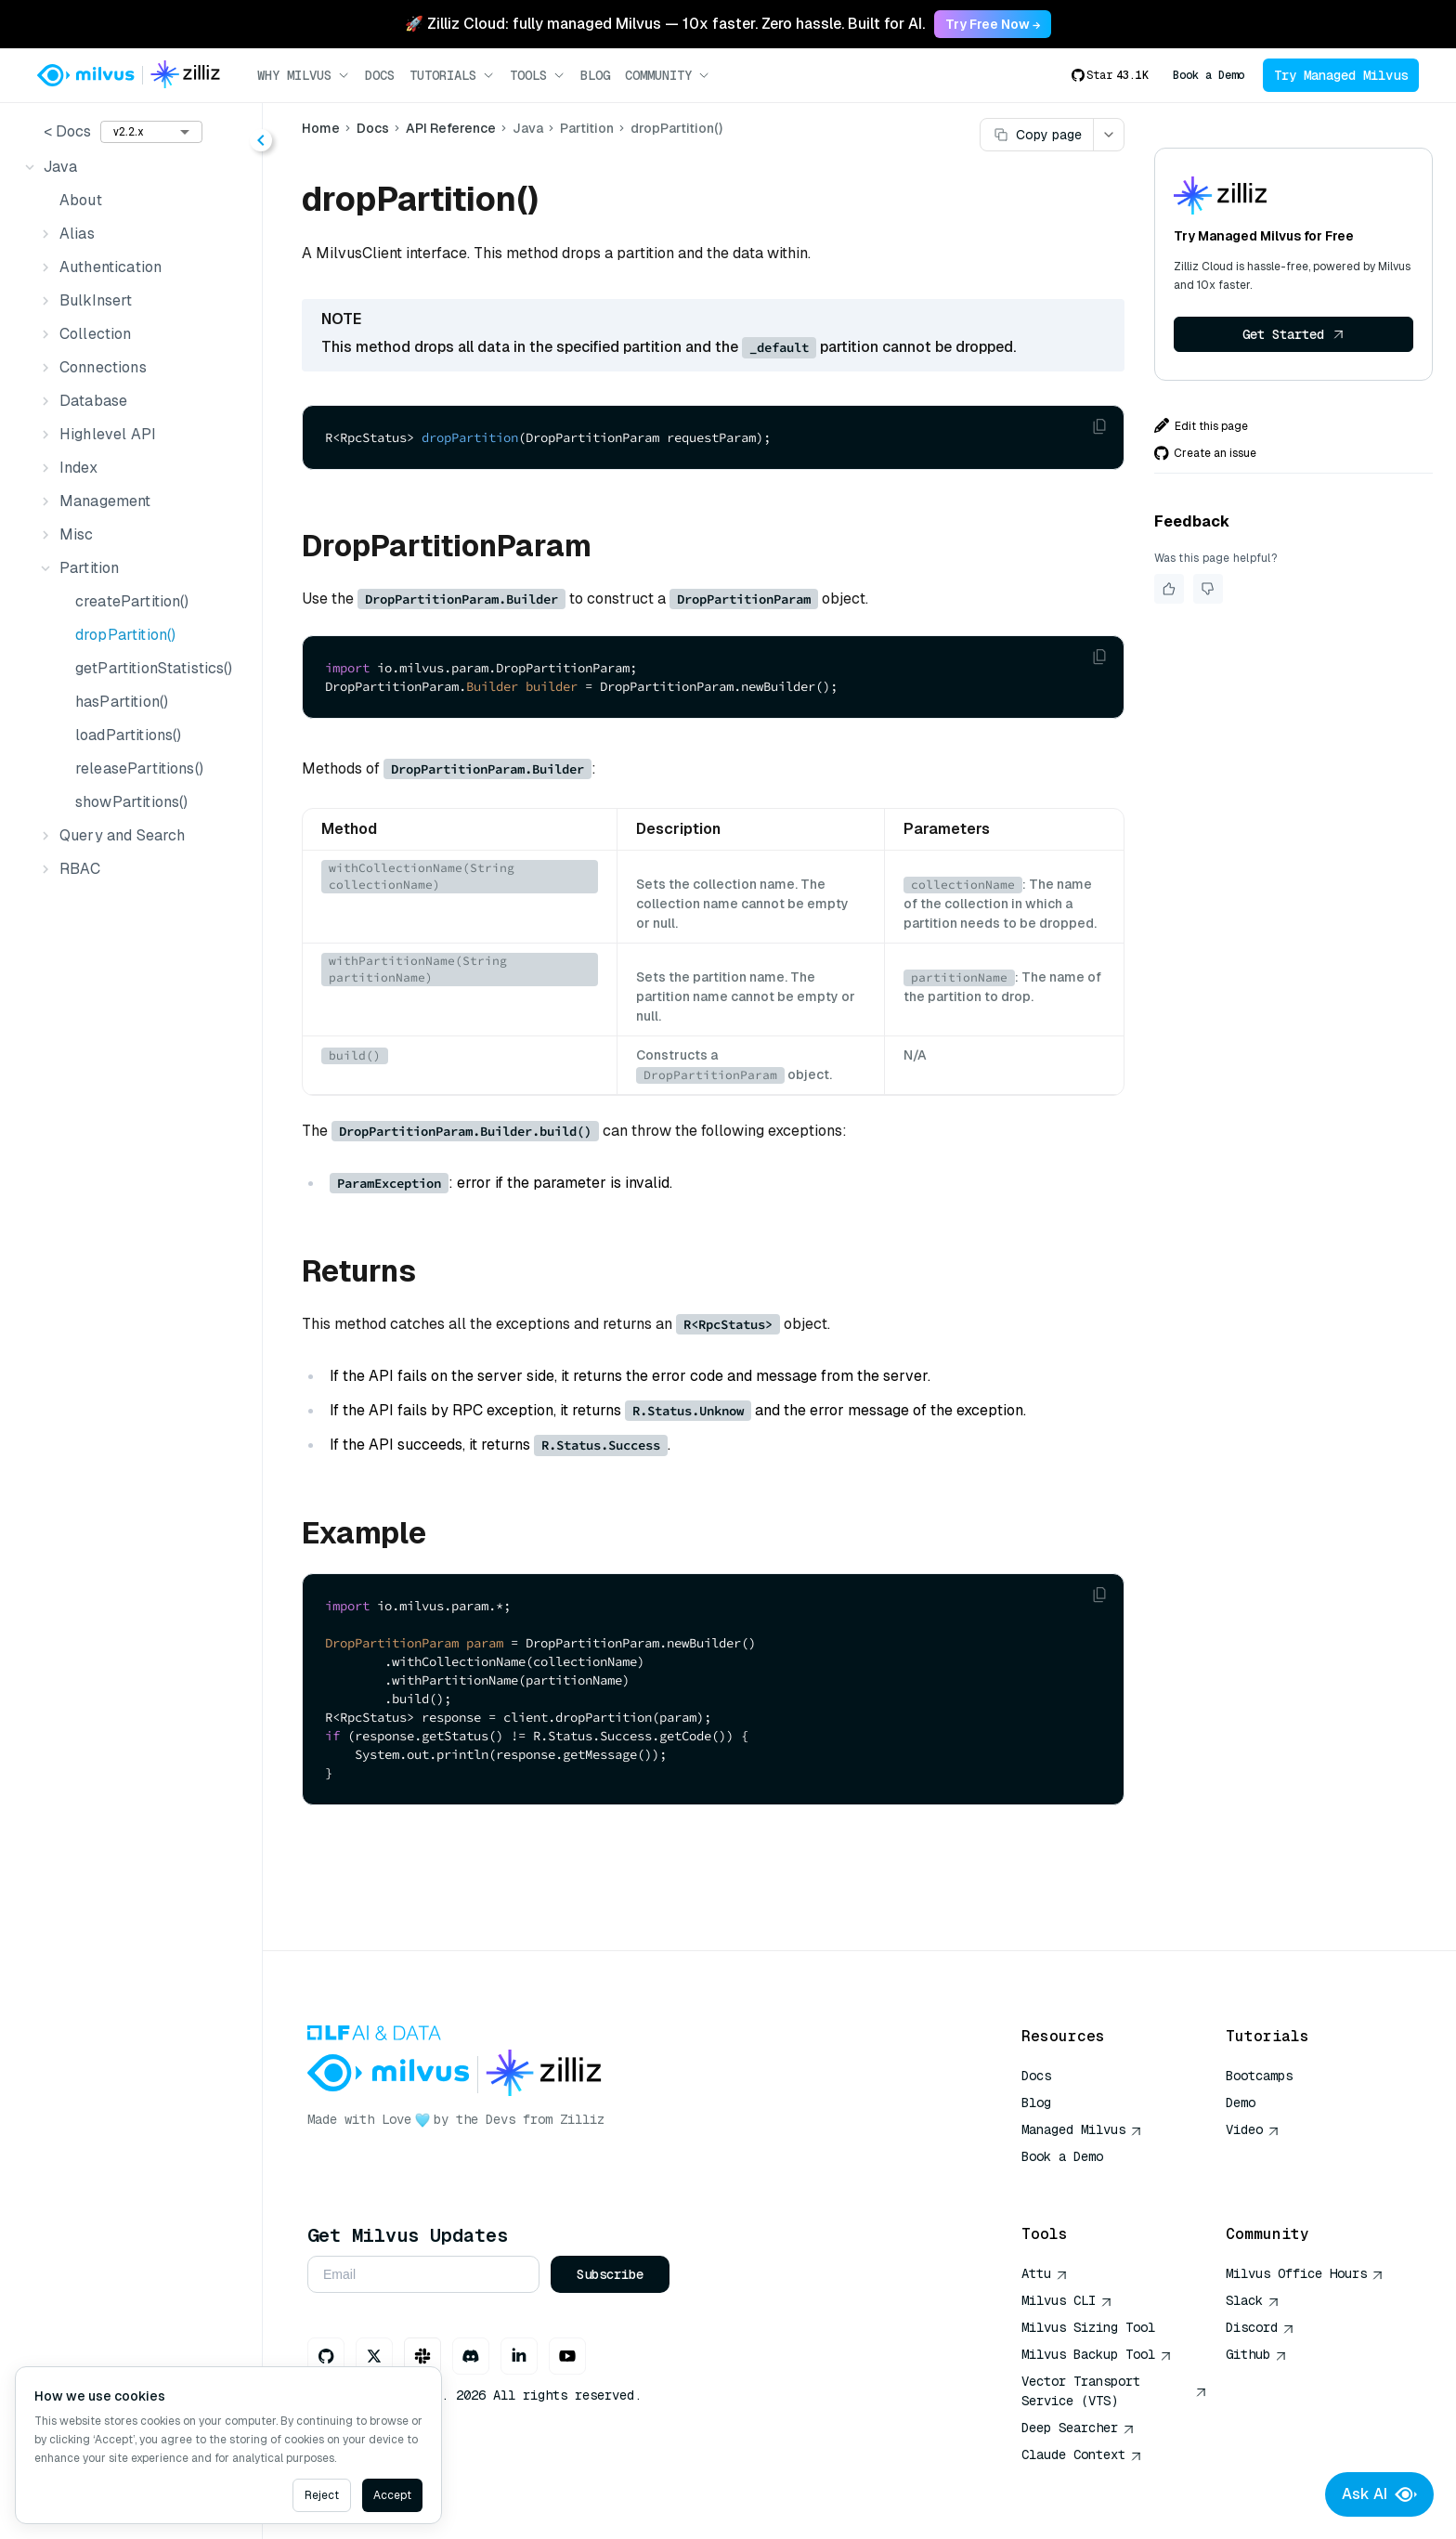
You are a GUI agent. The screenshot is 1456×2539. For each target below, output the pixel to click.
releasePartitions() (139, 768)
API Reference (451, 128)
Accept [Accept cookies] (392, 2495)
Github (1256, 2354)
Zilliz (582, 2119)
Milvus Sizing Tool (1088, 2327)
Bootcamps (1259, 2075)
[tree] (131, 518)
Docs (380, 75)
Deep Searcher (1078, 2427)
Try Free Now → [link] (992, 24)
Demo (1240, 2102)
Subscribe (610, 2274)
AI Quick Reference (1088, 2183)
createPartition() (132, 601)
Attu (1044, 2273)
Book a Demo (1208, 75)
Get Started (1293, 334)
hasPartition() (121, 701)
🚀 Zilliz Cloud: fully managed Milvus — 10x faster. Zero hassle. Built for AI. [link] (665, 23)
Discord (1260, 2327)
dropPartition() (125, 635)
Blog (595, 75)
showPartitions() (131, 802)
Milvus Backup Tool (1096, 2354)
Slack (1253, 2300)
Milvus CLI (1066, 2300)
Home (321, 128)
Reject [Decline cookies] (322, 2495)
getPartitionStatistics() (154, 668)
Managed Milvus (1081, 2129)
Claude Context (1081, 2454)
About (80, 200)
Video (1253, 2129)
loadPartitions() (128, 735)
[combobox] (151, 132)
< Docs (67, 131)
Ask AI (1379, 2494)
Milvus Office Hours (1305, 2273)
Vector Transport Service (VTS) (1114, 2391)
